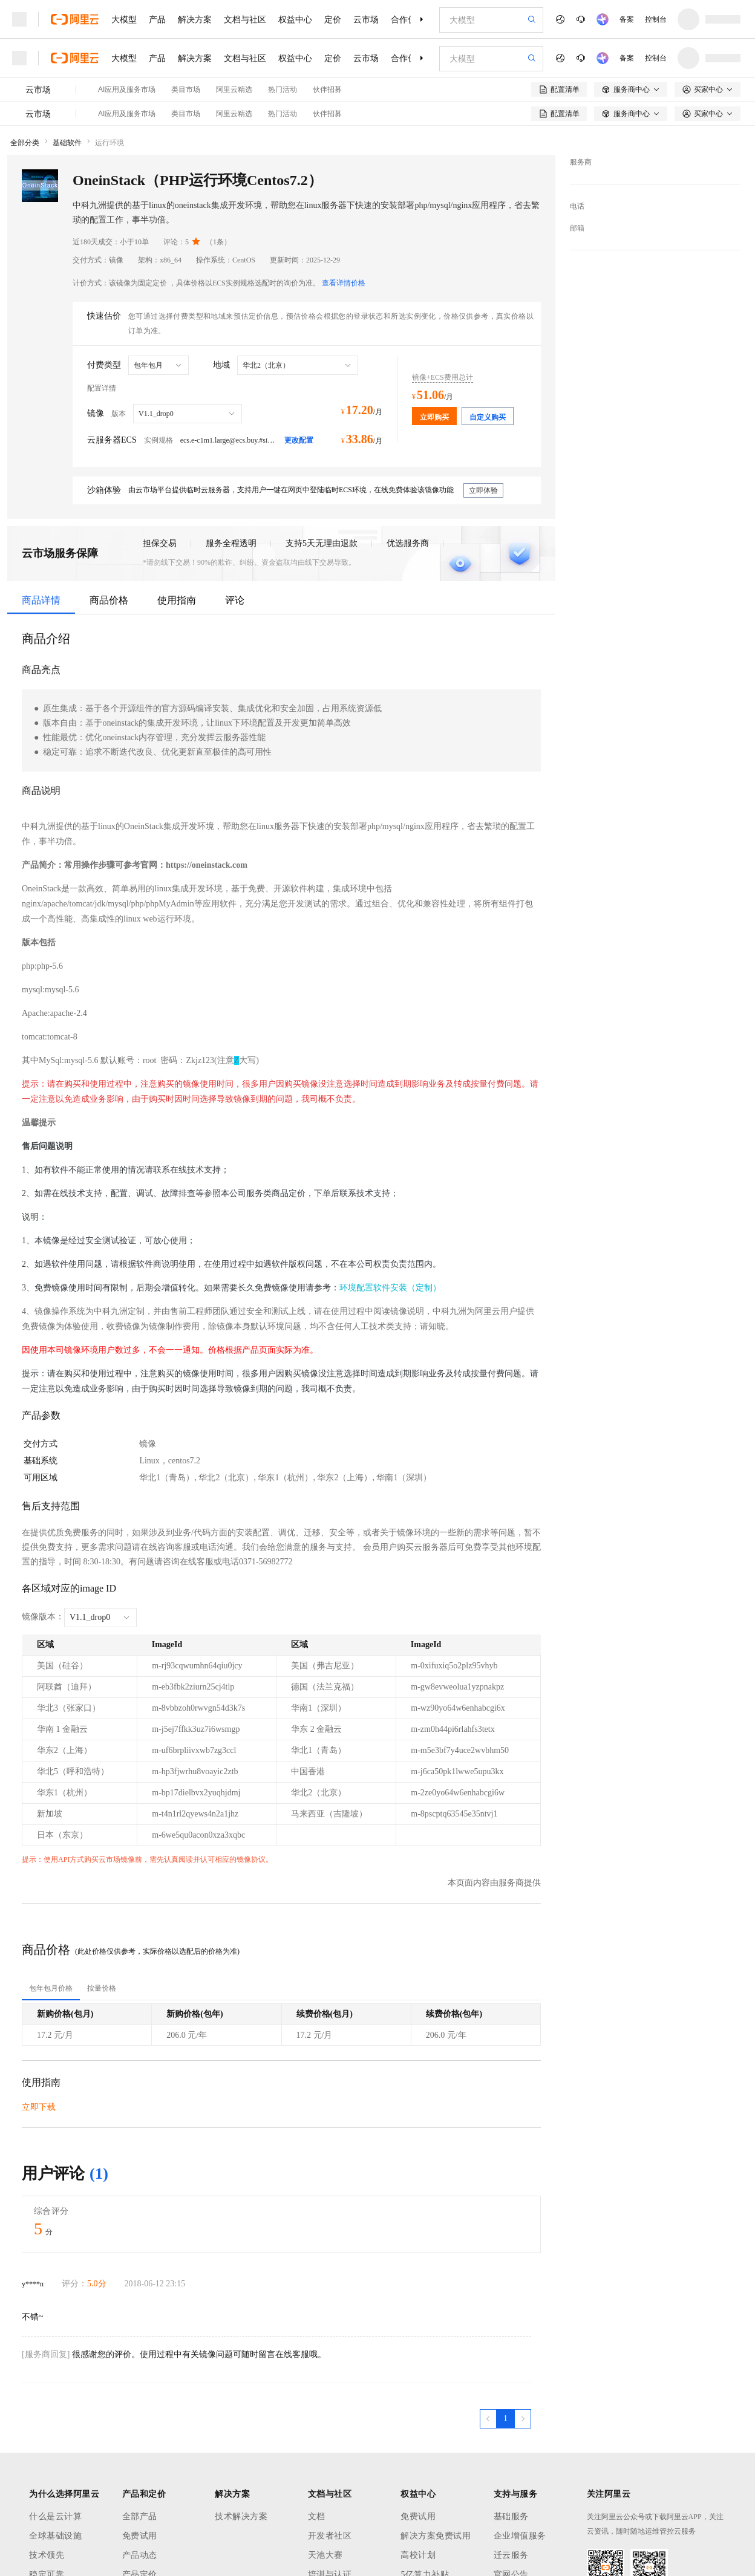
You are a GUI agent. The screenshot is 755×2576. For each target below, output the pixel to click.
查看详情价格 (343, 283)
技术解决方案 (241, 2516)
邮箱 (577, 228)
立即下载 (39, 2107)
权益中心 (295, 19)
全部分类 (24, 142)
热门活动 (282, 89)
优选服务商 (408, 543)
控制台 (656, 19)
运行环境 (109, 142)
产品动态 (139, 2555)
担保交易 (160, 543)
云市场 (366, 19)
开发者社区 (330, 2535)
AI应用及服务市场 (126, 89)
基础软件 (67, 142)
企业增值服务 (520, 2535)
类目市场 (185, 89)
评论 (234, 600)
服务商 (581, 162)
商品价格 (109, 600)
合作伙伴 (408, 19)
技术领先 (46, 2555)
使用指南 (176, 600)
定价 (332, 19)
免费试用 (139, 2535)
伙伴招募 (327, 89)
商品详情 (41, 600)
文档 (316, 2516)
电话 (577, 206)
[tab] (51, 1988)
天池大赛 (325, 2555)
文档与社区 (245, 19)
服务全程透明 (231, 543)
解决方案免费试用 (435, 2535)
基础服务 (511, 2516)
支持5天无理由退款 (322, 543)
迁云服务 (511, 2555)
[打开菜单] (19, 19)
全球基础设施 (55, 2535)
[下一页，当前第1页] (522, 2418)
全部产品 (139, 2516)
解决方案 (195, 19)
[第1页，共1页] (505, 2418)
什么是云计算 (55, 2516)
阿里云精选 (234, 89)
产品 (157, 19)
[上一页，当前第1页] (488, 2418)
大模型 (124, 19)
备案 (626, 19)
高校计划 (418, 2555)
